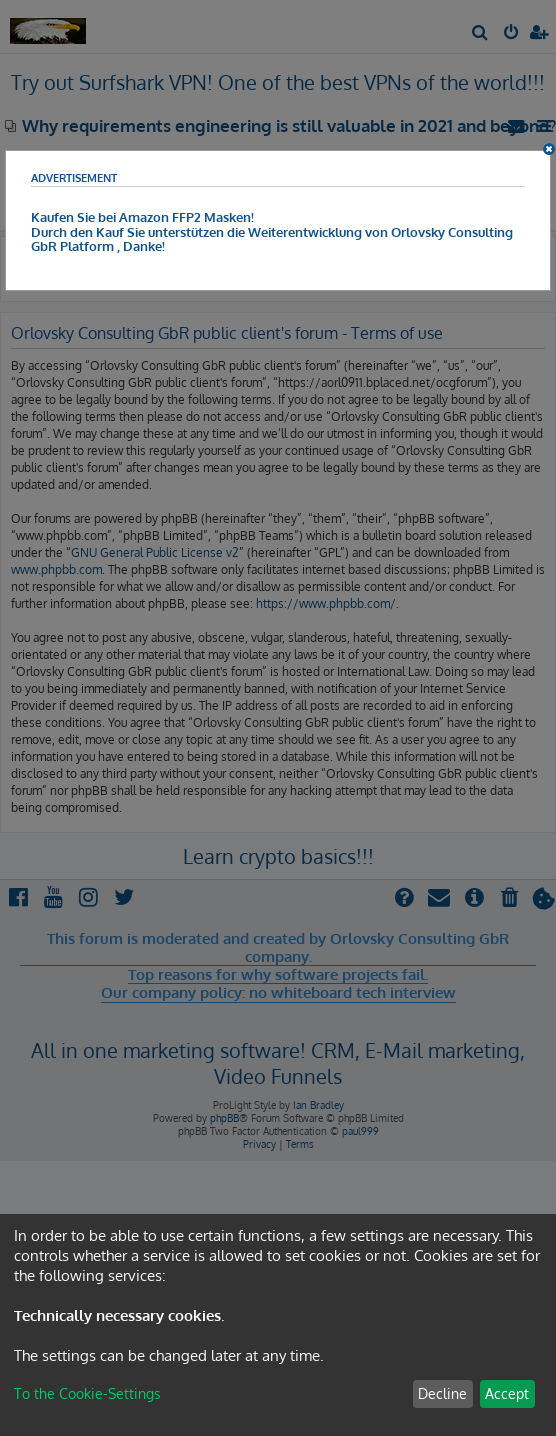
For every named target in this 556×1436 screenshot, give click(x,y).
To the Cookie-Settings (87, 1393)
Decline (442, 1393)
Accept (507, 1393)
